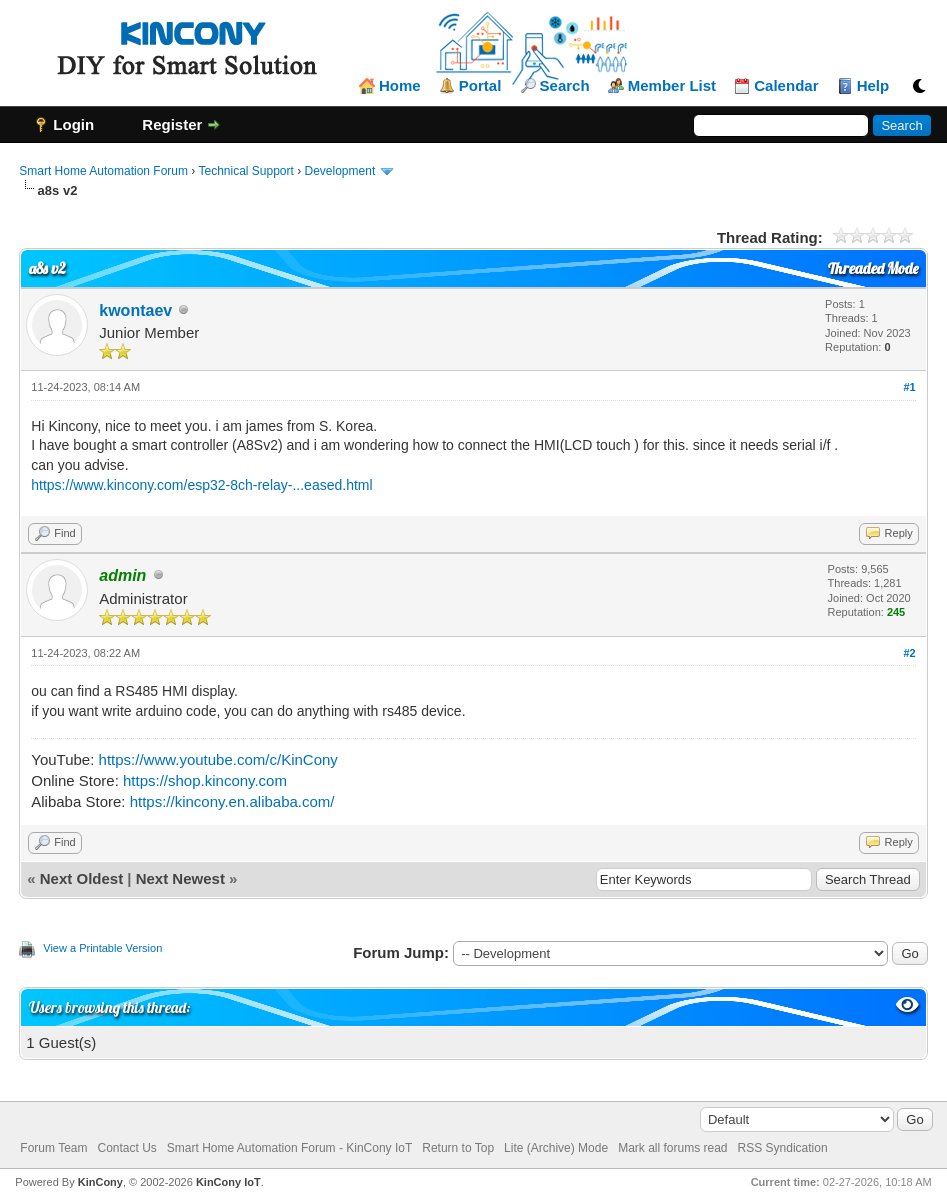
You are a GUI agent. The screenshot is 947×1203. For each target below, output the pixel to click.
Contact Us (126, 1148)
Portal (480, 86)
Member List (672, 86)
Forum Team (53, 1148)
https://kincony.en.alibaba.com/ (232, 801)
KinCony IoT (228, 1182)
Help (873, 86)
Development (340, 171)
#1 (909, 387)
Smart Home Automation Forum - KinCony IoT (289, 1148)
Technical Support (245, 171)
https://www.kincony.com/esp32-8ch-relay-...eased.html (201, 485)
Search (565, 86)
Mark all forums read (672, 1148)
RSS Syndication (783, 1148)
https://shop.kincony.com (205, 780)
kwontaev (135, 310)
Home (400, 86)
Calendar (786, 86)
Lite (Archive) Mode (556, 1148)
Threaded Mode (873, 268)
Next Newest (180, 878)
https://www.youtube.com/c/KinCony (218, 759)
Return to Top (458, 1148)
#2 (909, 653)
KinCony (100, 1182)
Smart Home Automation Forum (103, 171)
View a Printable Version (102, 948)
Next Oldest (81, 878)
